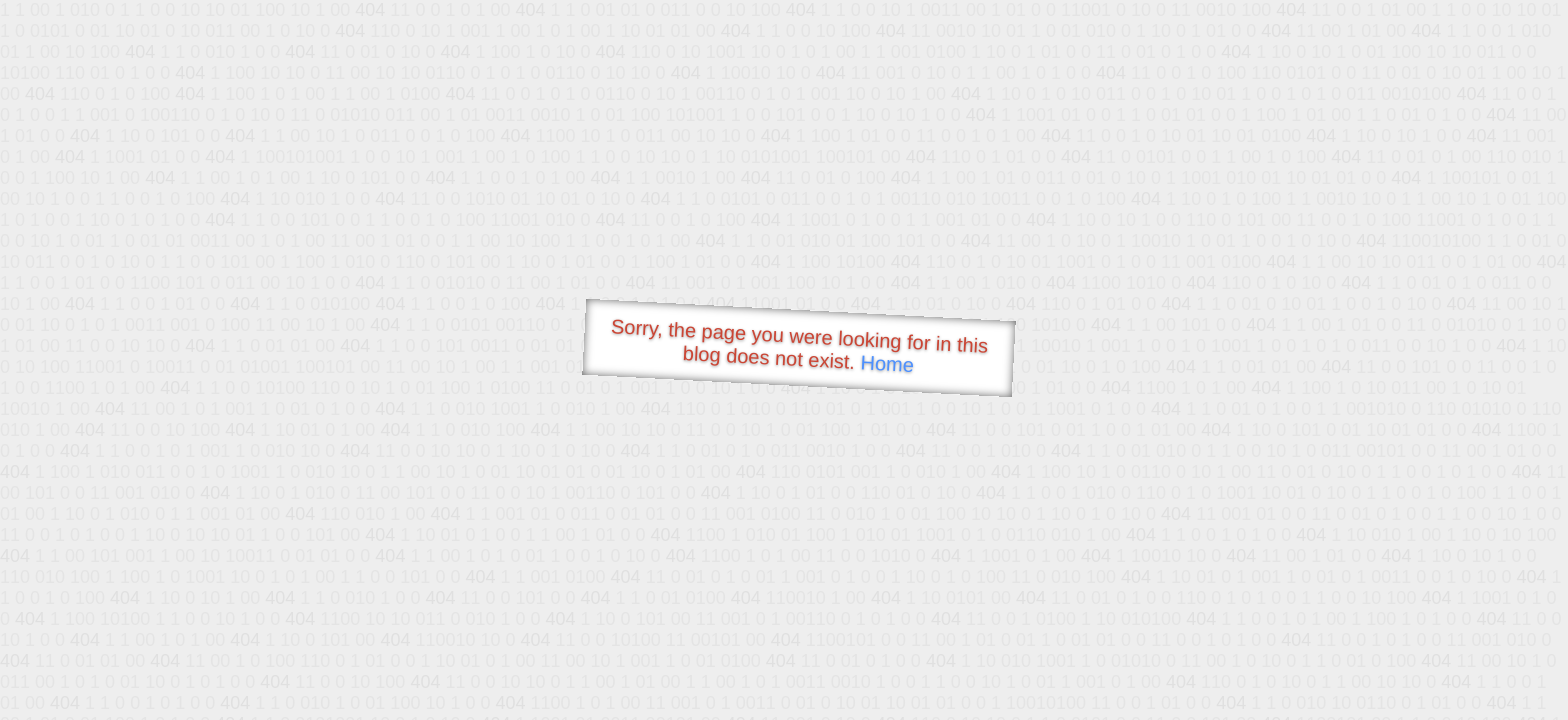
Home (887, 363)
